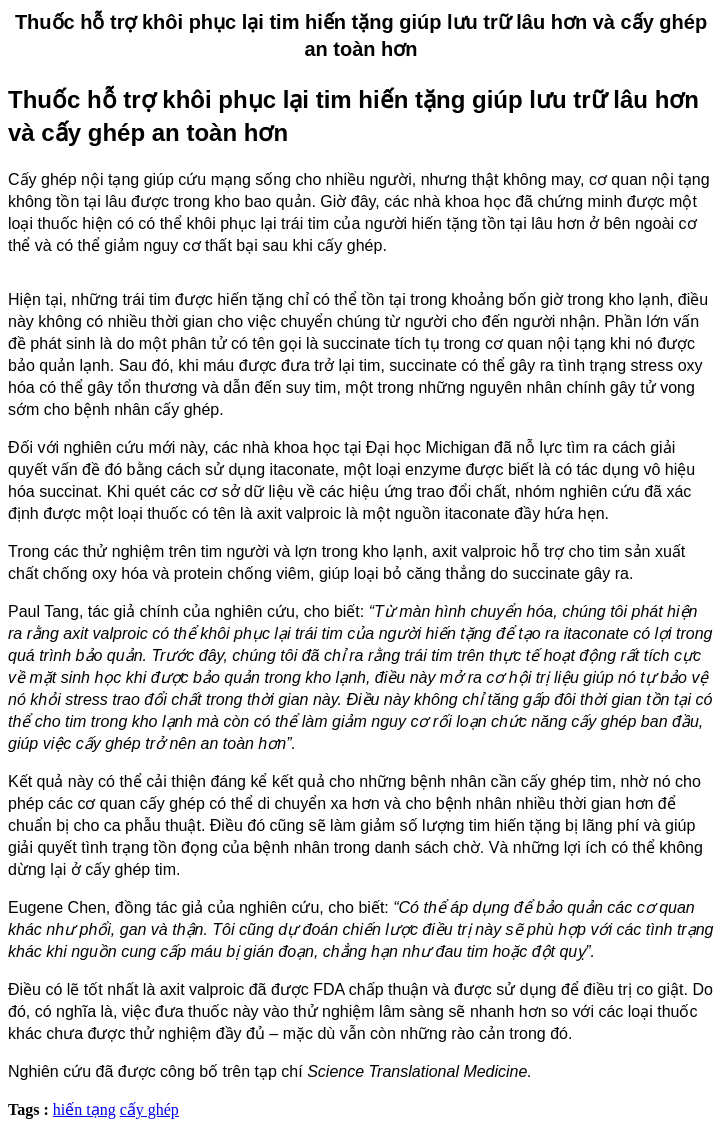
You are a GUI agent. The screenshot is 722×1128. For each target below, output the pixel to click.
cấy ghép (149, 1109)
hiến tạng (84, 1109)
